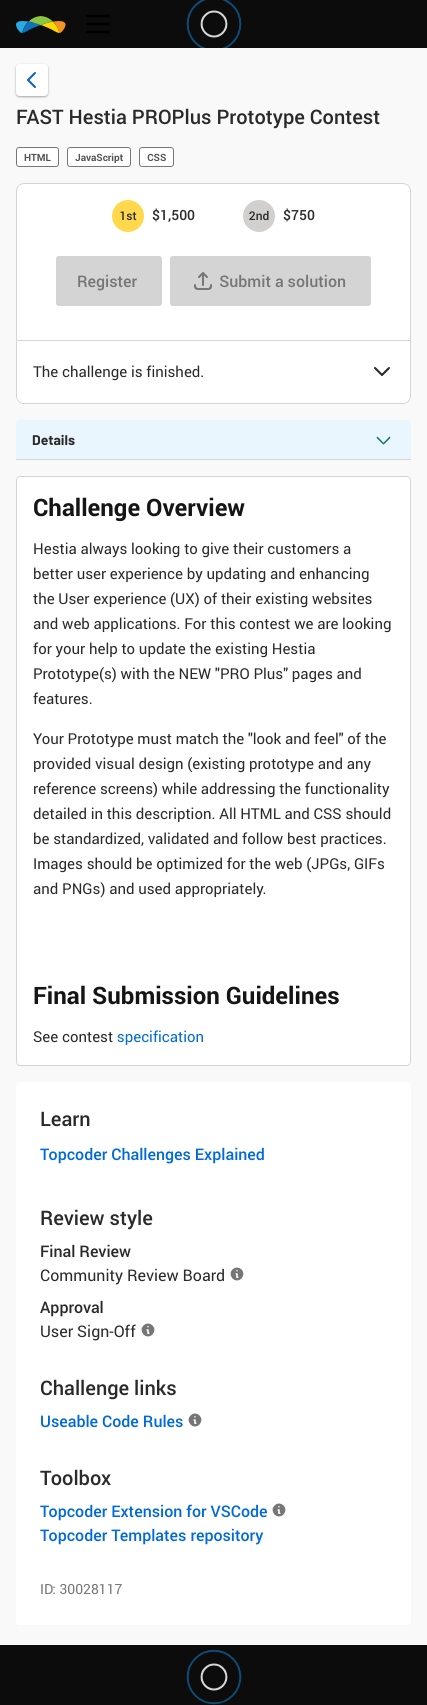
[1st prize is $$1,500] (128, 216)
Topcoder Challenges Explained (152, 1154)
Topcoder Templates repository (151, 1535)
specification (160, 1037)
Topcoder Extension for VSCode (153, 1511)
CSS (156, 157)
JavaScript (99, 157)
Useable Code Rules (111, 1421)
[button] (382, 373)
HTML (37, 157)
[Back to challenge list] (32, 80)
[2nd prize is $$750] (259, 216)
